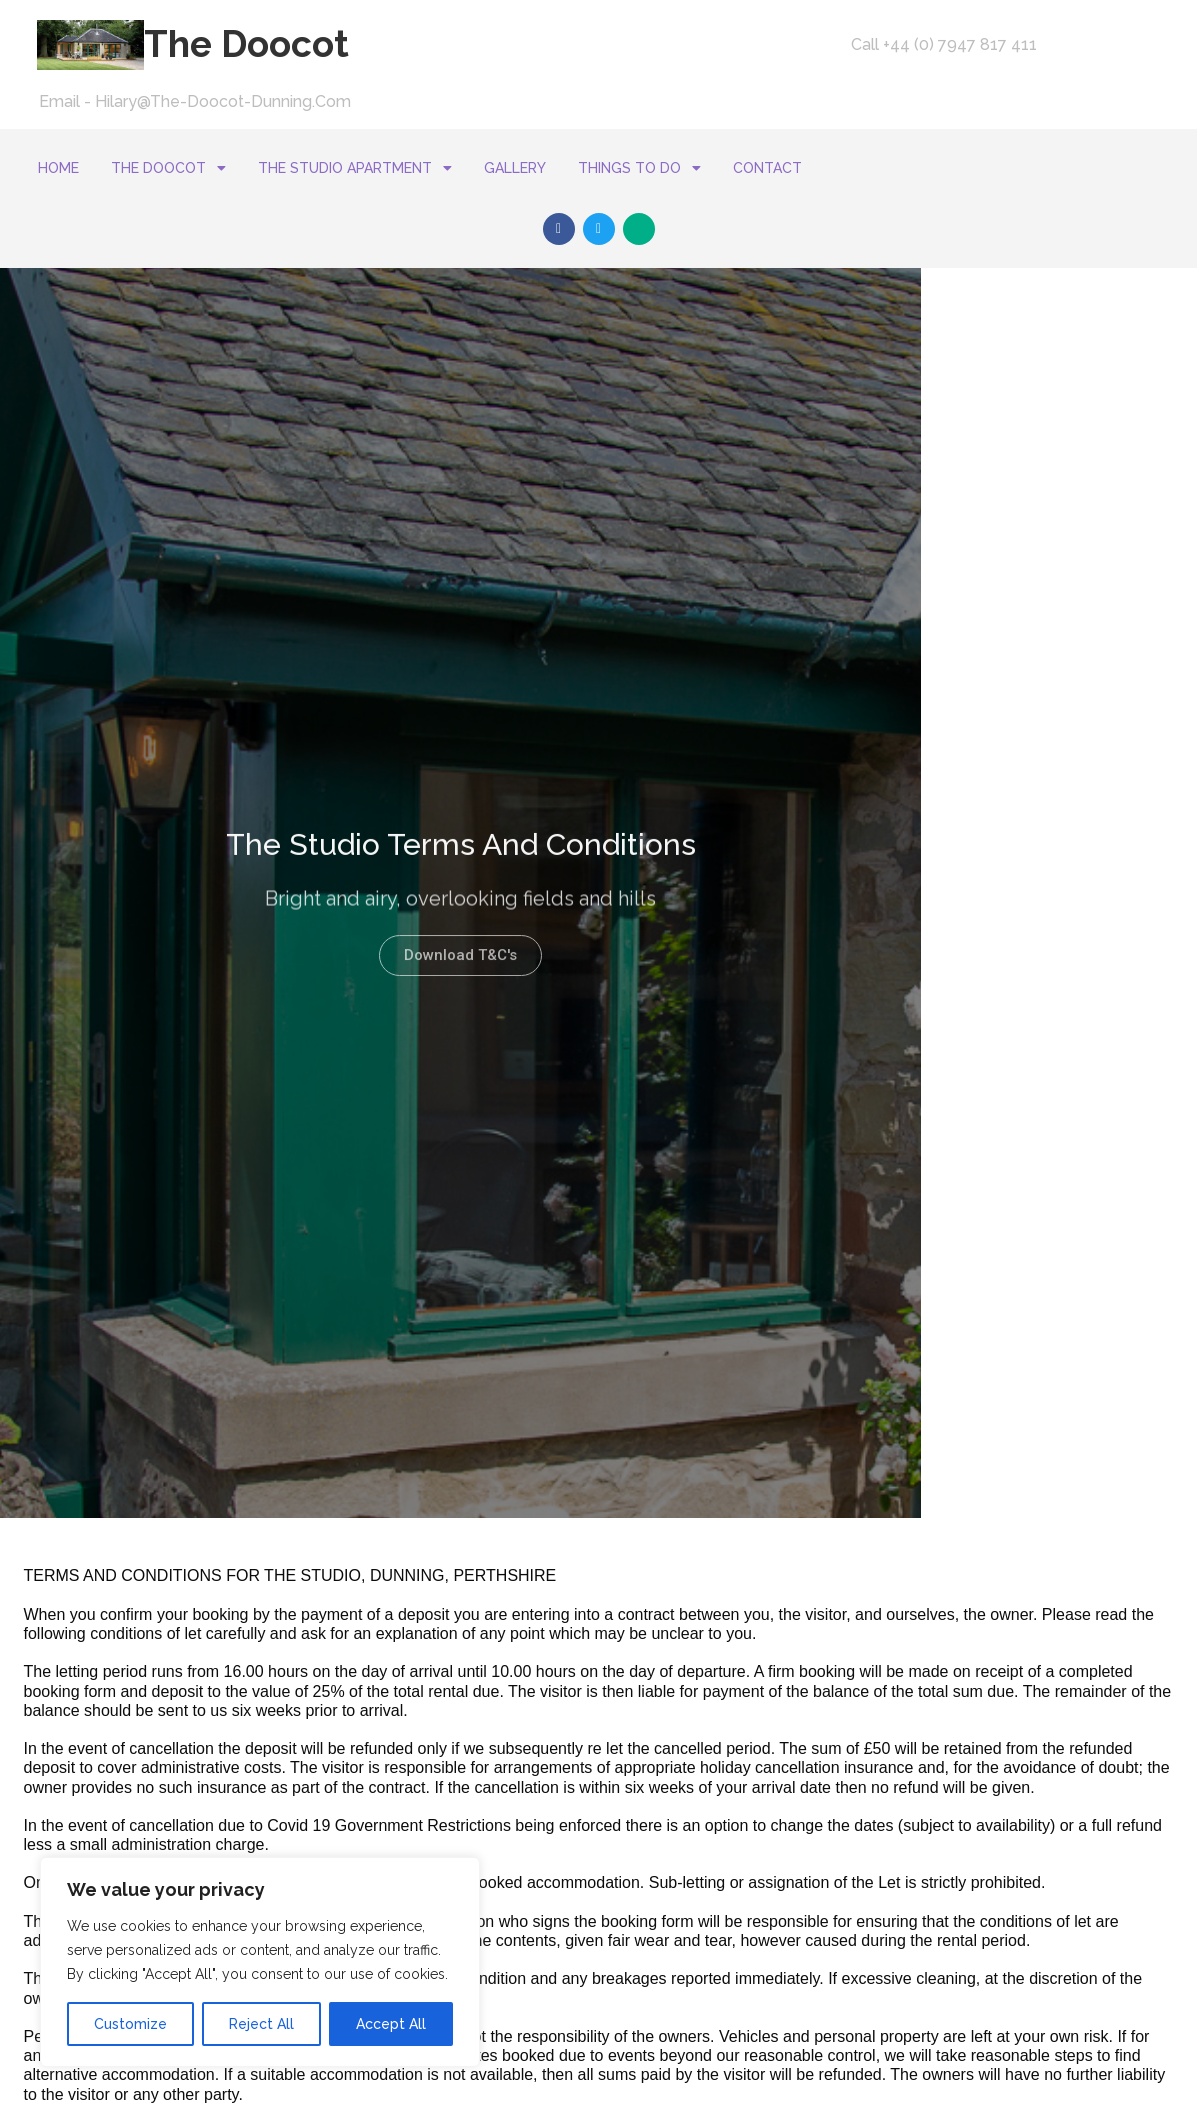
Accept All (391, 2024)
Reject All (261, 2024)
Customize (130, 2024)
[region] (260, 1962)
